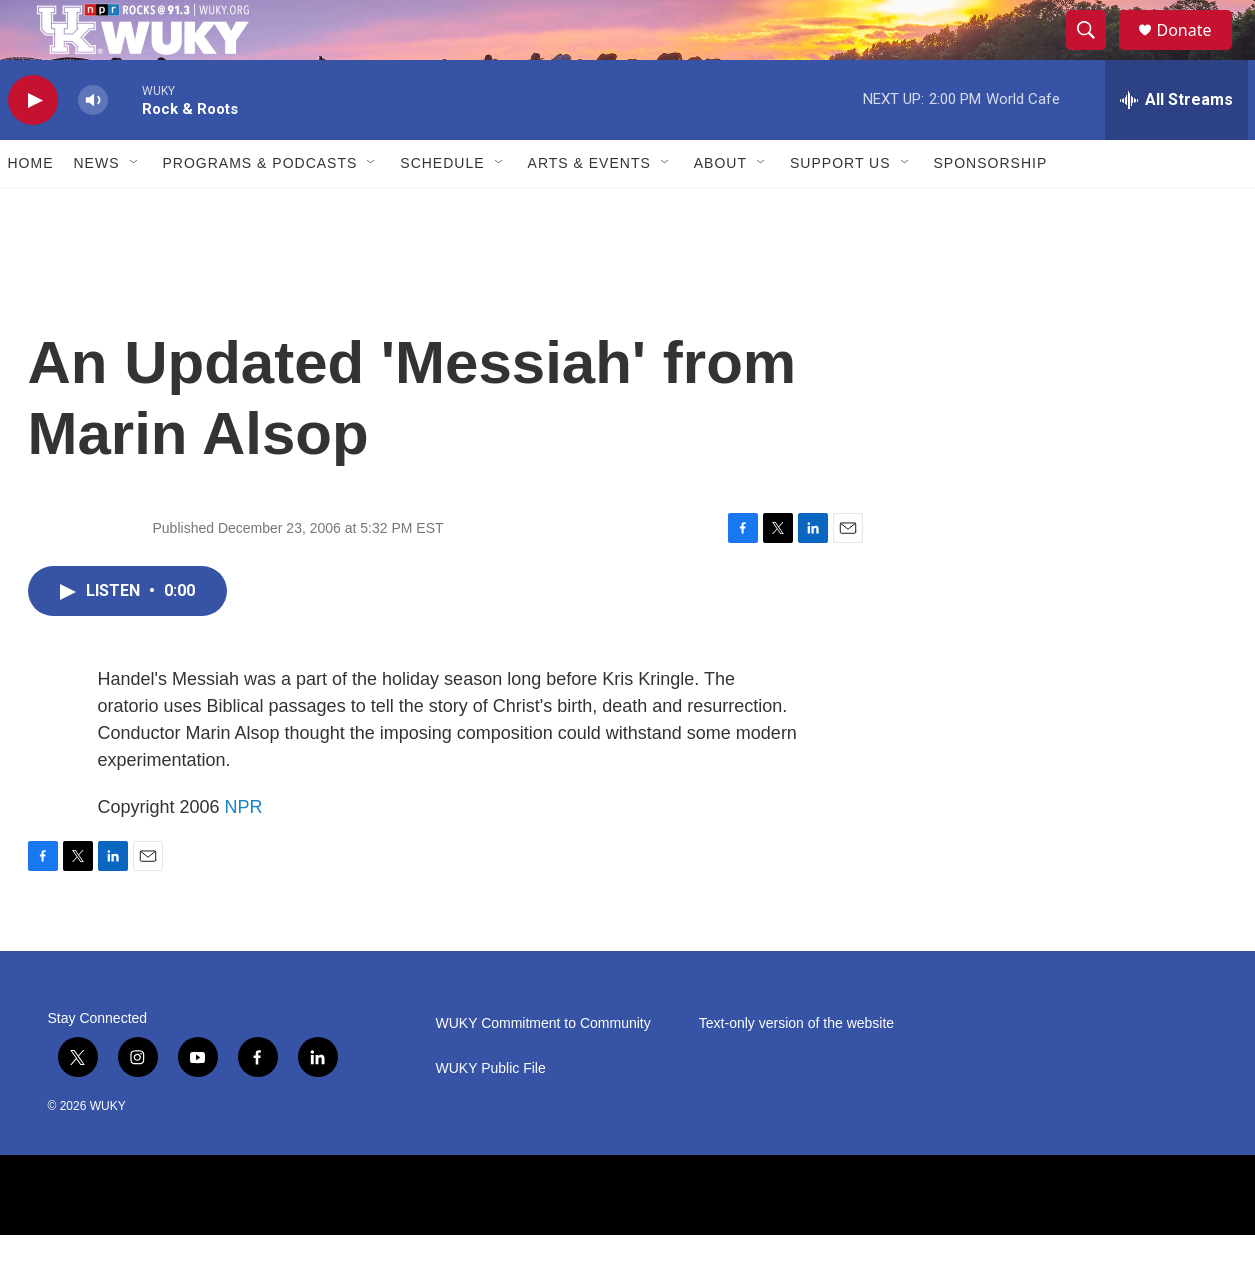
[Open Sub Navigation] (135, 208)
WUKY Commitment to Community (543, 1068)
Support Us (840, 208)
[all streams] (1176, 145)
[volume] (93, 145)
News (97, 208)
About (720, 208)
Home (31, 208)
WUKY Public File (491, 1113)
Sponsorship (991, 208)
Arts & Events (589, 208)
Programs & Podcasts (260, 208)
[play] (33, 145)
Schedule (442, 208)
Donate (1197, 52)
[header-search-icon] (1096, 53)
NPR (244, 852)
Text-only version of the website (796, 1068)
